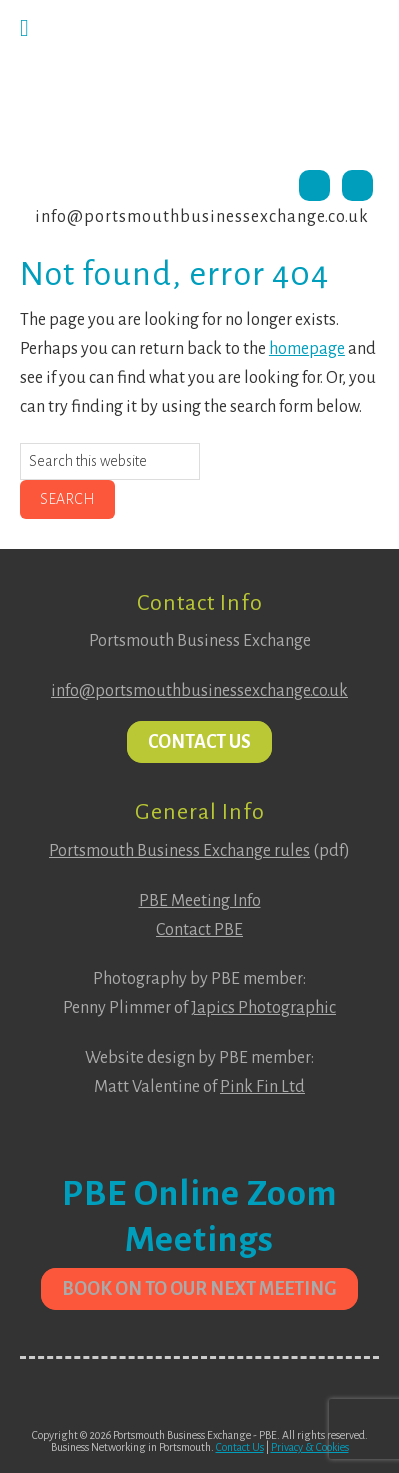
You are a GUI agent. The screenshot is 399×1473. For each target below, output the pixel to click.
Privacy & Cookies (310, 1447)
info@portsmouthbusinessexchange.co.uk (202, 217)
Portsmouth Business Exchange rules (179, 851)
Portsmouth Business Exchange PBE (199, 85)
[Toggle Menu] (24, 28)
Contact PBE (199, 930)
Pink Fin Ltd (262, 1087)
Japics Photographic (263, 1008)
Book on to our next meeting (199, 1289)
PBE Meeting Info (200, 901)
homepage (307, 349)
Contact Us (199, 742)
